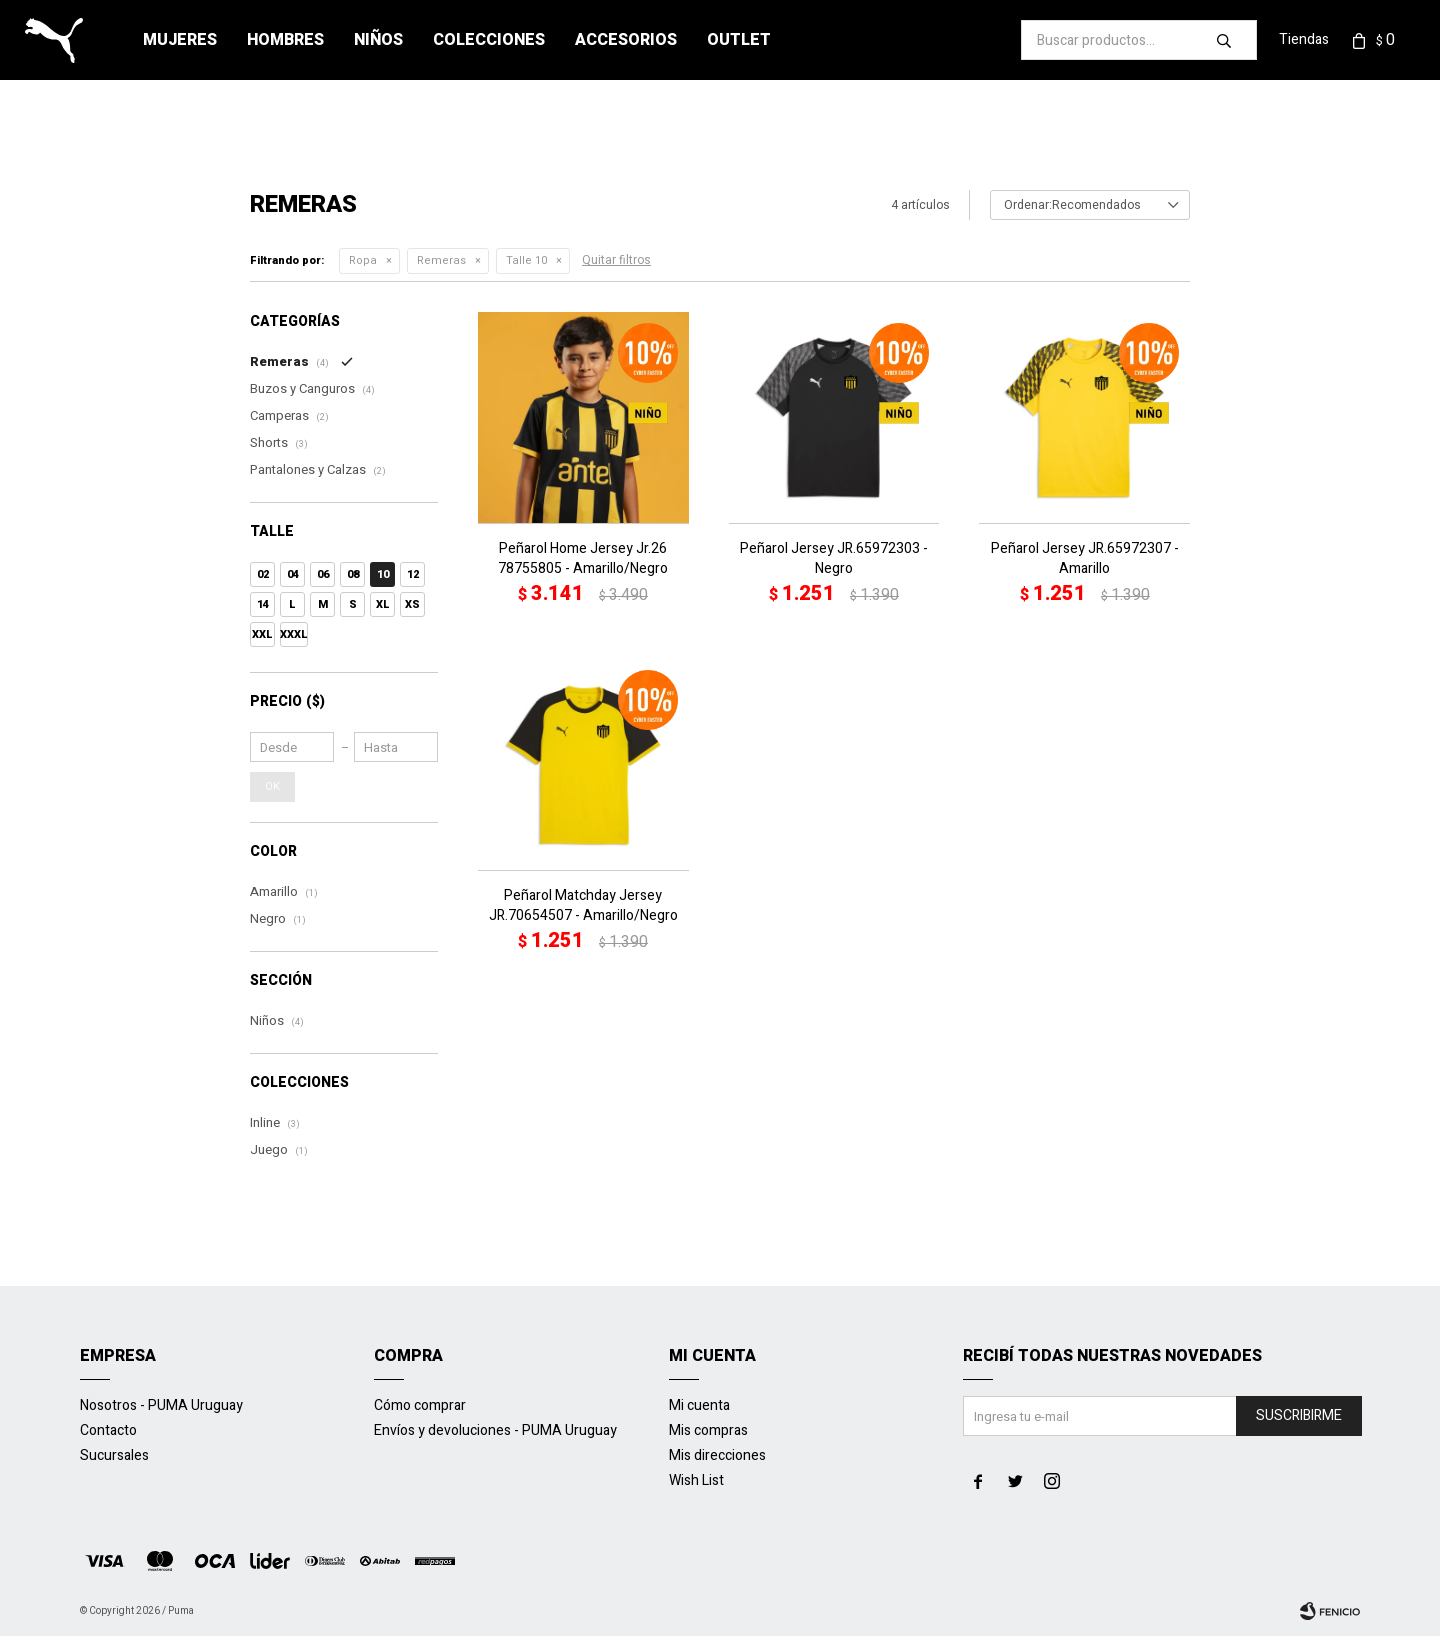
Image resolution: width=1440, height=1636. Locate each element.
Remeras (441, 260)
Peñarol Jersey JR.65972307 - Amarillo (1085, 559)
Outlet (739, 40)
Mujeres (180, 40)
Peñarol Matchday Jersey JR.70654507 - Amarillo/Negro (583, 906)
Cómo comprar (420, 1405)
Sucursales (114, 1455)
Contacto (108, 1430)
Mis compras (708, 1430)
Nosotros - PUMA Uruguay (161, 1405)
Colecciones (489, 40)
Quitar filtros (616, 260)
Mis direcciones (717, 1455)
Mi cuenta (699, 1405)
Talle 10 (526, 260)
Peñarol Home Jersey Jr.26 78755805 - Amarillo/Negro (583, 559)
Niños (378, 40)
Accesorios (626, 40)
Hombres (285, 40)
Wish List (696, 1480)
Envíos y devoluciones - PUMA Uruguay (495, 1430)
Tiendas (1304, 39)
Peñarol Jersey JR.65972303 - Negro (834, 559)
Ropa (363, 260)
